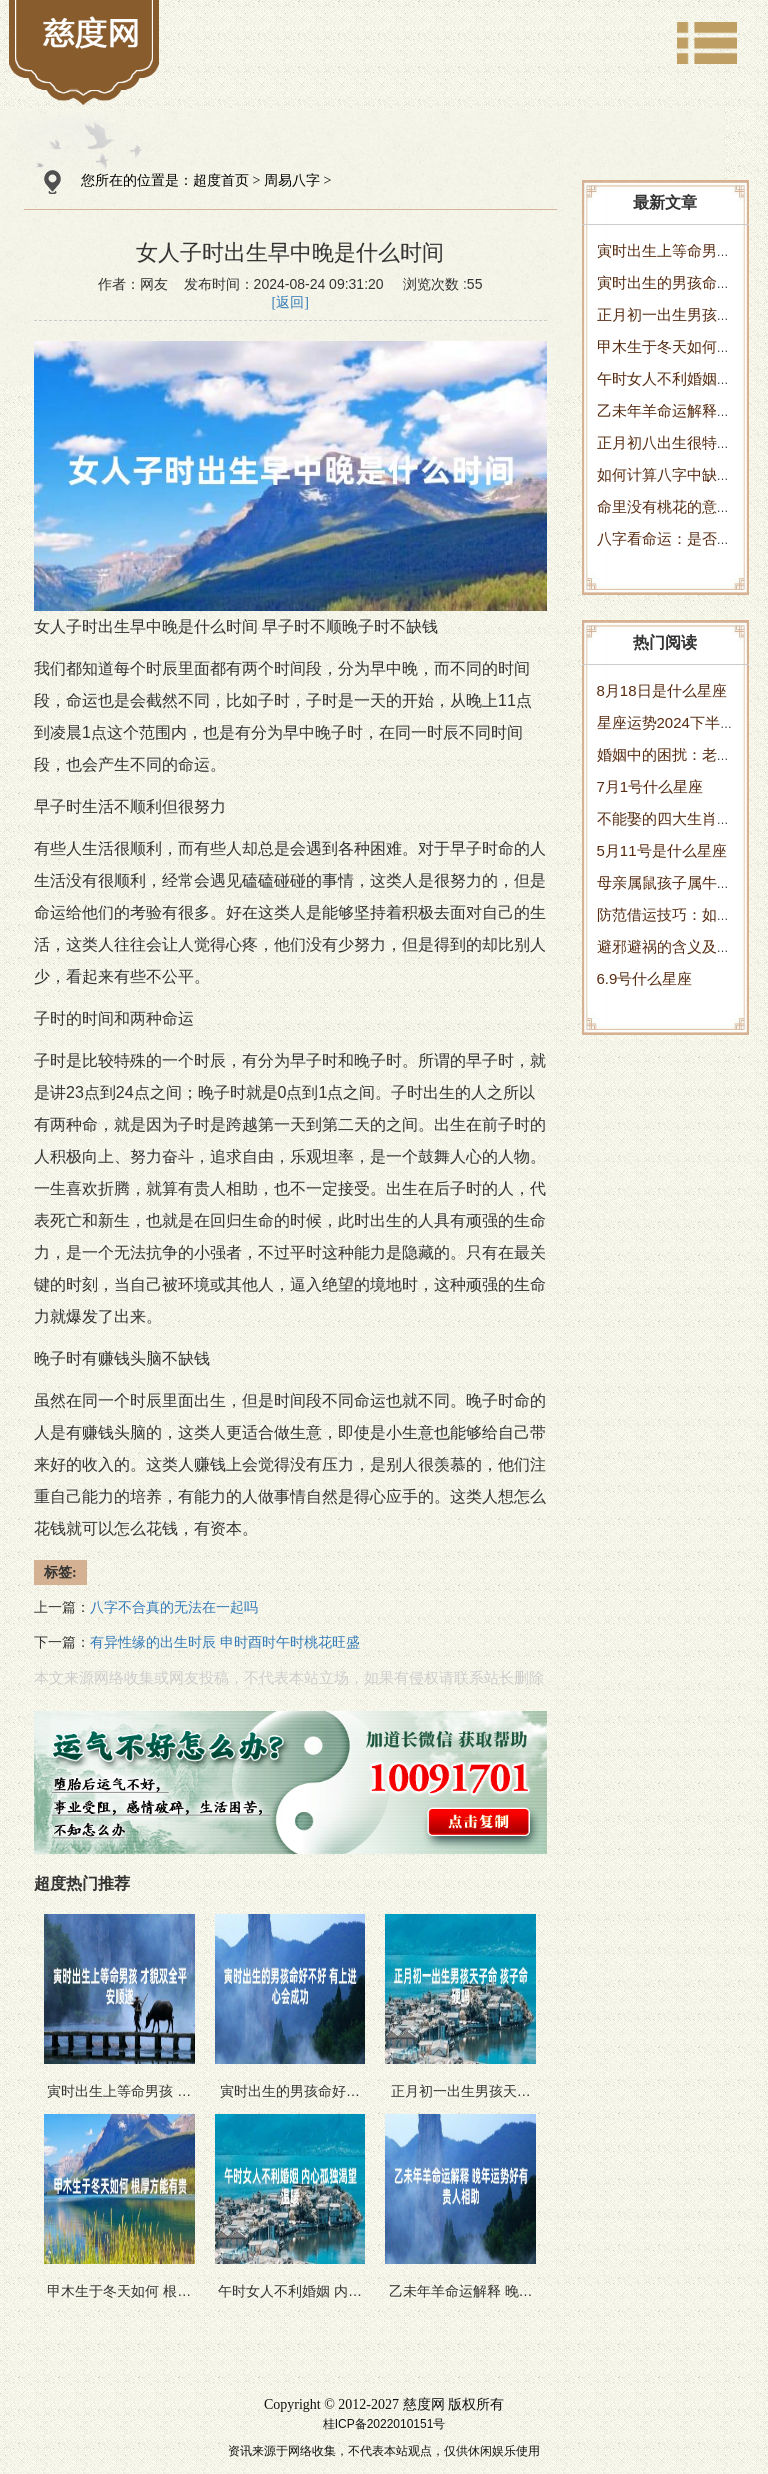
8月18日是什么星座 (662, 690)
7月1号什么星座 (650, 786)
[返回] (290, 302)
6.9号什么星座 (645, 978)
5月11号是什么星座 (662, 850)
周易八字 (292, 180)
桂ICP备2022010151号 (384, 2424)
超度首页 (221, 180)
